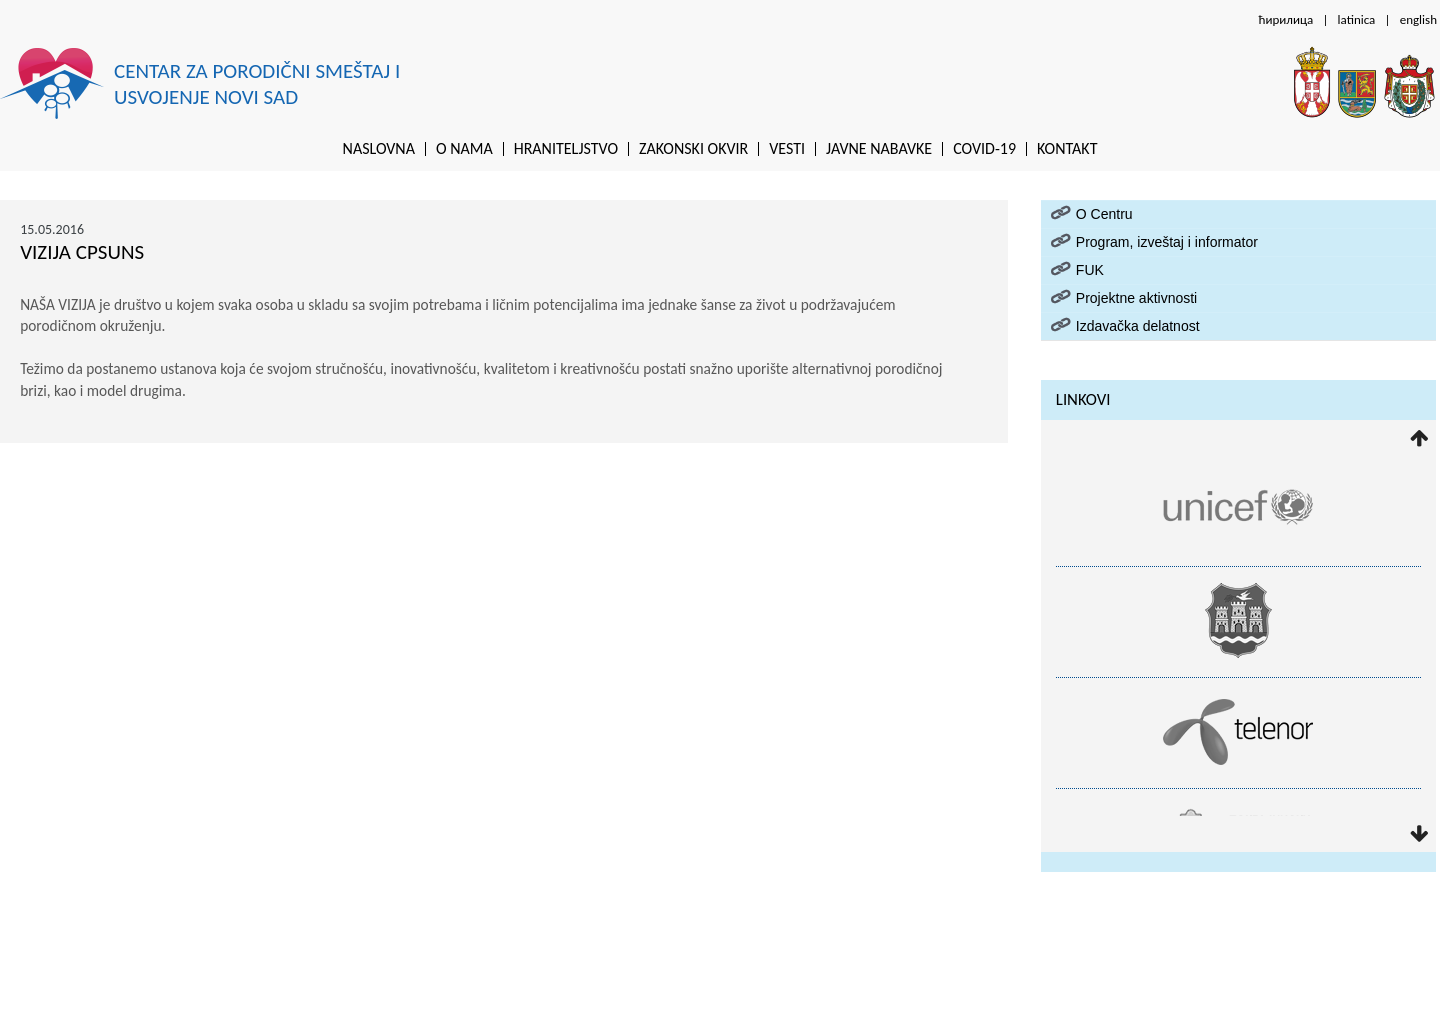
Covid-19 (984, 149)
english (1418, 19)
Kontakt (1067, 149)
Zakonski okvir (693, 149)
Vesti (787, 149)
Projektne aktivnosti (1136, 298)
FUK (1090, 270)
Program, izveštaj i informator (1167, 242)
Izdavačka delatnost (1138, 326)
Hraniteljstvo (566, 149)
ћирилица (1285, 19)
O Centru (1104, 214)
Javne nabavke (879, 149)
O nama (464, 149)
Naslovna (379, 149)
